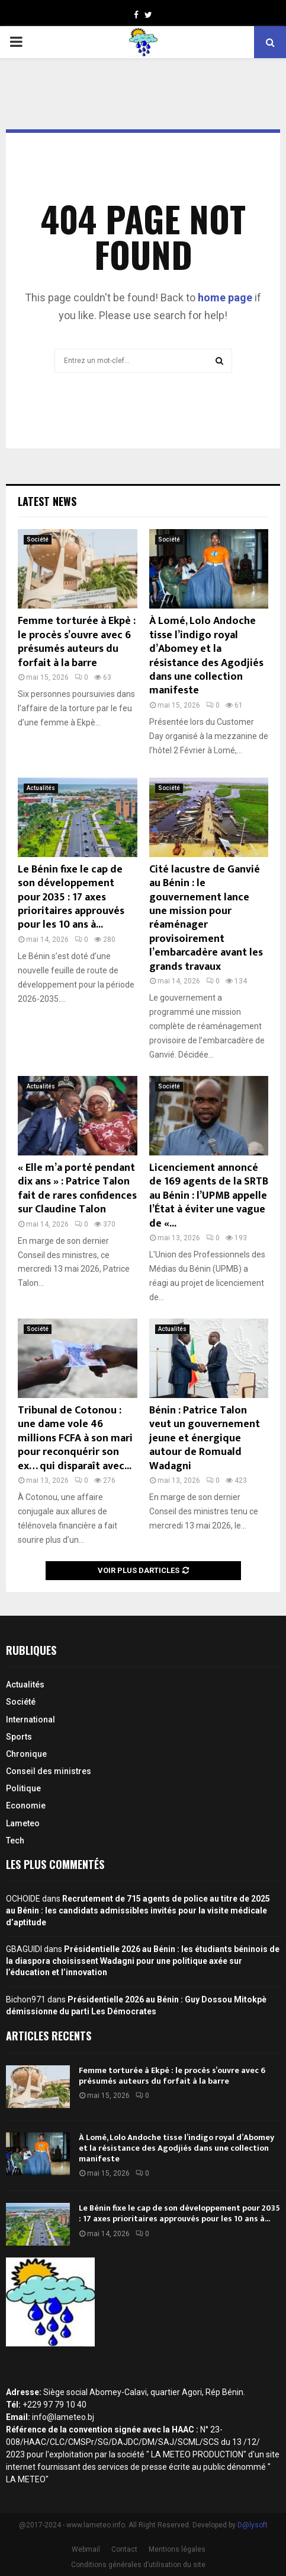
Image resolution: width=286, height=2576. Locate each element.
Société (38, 539)
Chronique (26, 1754)
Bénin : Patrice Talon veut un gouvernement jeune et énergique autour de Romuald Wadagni (204, 1438)
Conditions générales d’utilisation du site (138, 2565)
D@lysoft (252, 2525)
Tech (15, 1840)
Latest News (47, 501)
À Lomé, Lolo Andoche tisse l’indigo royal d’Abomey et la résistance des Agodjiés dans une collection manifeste (206, 655)
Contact (124, 2549)
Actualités (41, 788)
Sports (19, 1736)
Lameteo (23, 1823)
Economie (26, 1805)
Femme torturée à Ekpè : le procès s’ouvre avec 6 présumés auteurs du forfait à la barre (77, 641)
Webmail (86, 2549)
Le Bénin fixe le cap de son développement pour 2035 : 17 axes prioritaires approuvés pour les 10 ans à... (71, 897)
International (30, 1719)
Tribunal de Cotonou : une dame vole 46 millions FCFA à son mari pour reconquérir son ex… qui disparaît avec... (75, 1438)
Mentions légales (177, 2549)
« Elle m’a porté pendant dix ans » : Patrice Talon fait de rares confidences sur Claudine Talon (77, 1188)
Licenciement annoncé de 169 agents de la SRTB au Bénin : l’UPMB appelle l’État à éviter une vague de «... (208, 1196)
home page (225, 297)
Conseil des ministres (48, 1771)
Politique (23, 1788)
